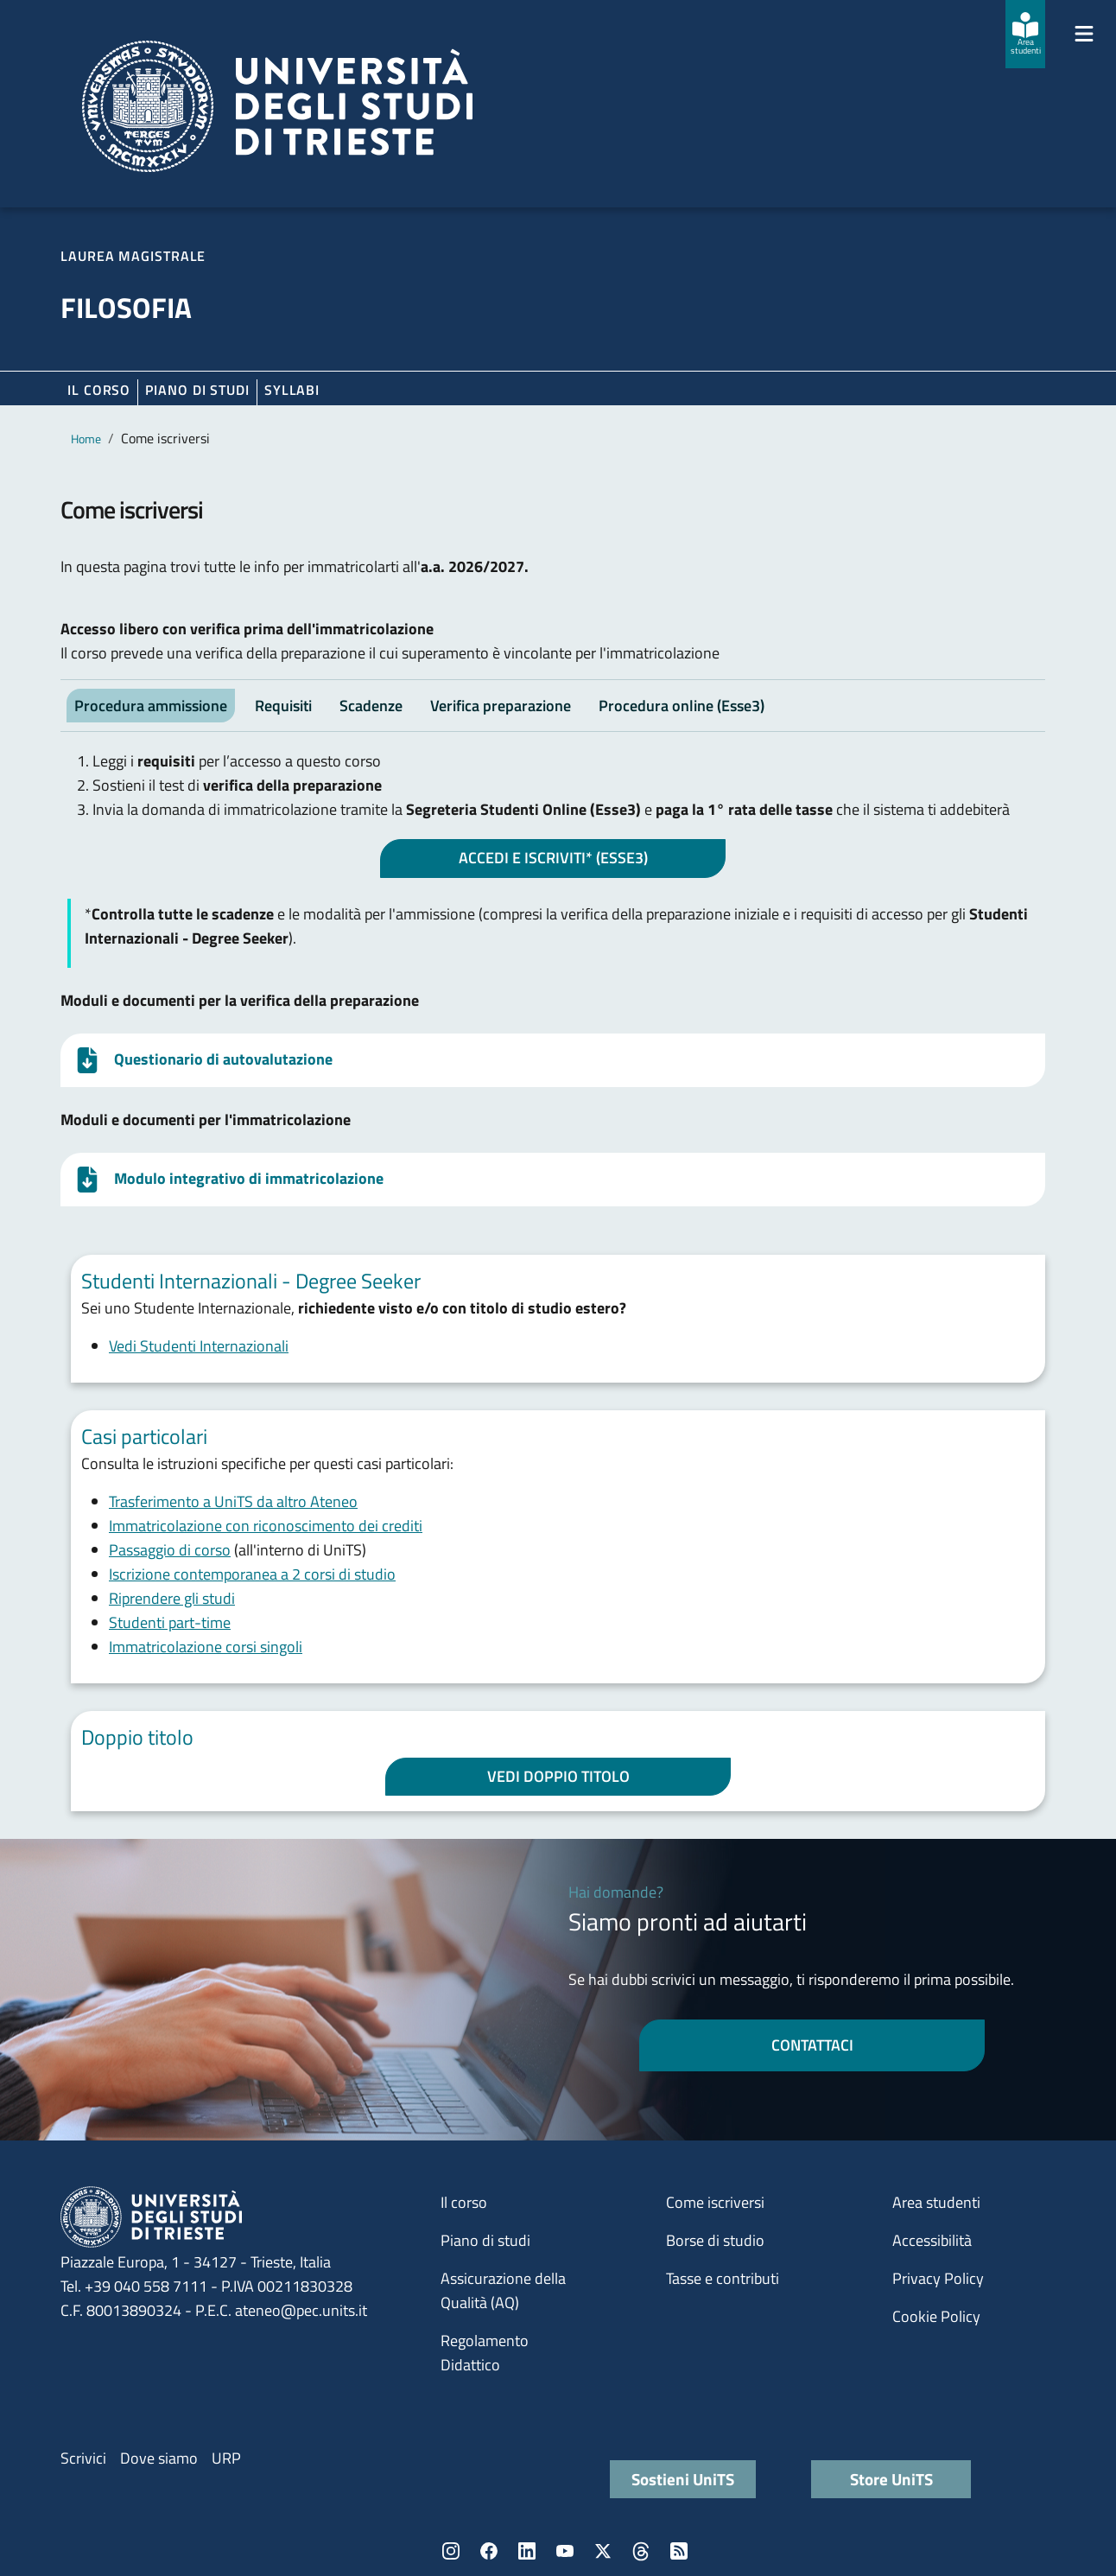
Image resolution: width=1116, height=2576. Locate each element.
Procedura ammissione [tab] (150, 705)
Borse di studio (715, 2240)
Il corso (98, 389)
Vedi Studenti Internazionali (199, 1346)
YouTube (565, 2551)
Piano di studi (485, 2240)
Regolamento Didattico (485, 2352)
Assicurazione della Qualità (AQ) (503, 2290)
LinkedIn (527, 2551)
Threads (641, 2551)
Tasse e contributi (722, 2278)
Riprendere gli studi (172, 1598)
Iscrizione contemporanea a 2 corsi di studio (252, 1574)
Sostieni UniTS (682, 2478)
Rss (679, 2551)
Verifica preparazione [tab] (500, 705)
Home (86, 438)
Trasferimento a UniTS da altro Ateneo (233, 1501)
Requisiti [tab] (283, 705)
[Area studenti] (1025, 34)
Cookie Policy (936, 2316)
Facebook (489, 2551)
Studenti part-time (170, 1622)
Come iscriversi (715, 2202)
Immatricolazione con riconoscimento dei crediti (265, 1525)
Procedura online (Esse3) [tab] (681, 705)
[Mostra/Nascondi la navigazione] (1084, 33)
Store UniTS (891, 2478)
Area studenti (936, 2202)
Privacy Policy (938, 2278)
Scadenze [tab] (371, 705)
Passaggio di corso (170, 1550)
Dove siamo (159, 2458)
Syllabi (292, 389)
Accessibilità (932, 2240)
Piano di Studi (197, 389)
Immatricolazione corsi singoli (205, 1646)
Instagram (451, 2551)
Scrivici (83, 2458)
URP (226, 2458)
